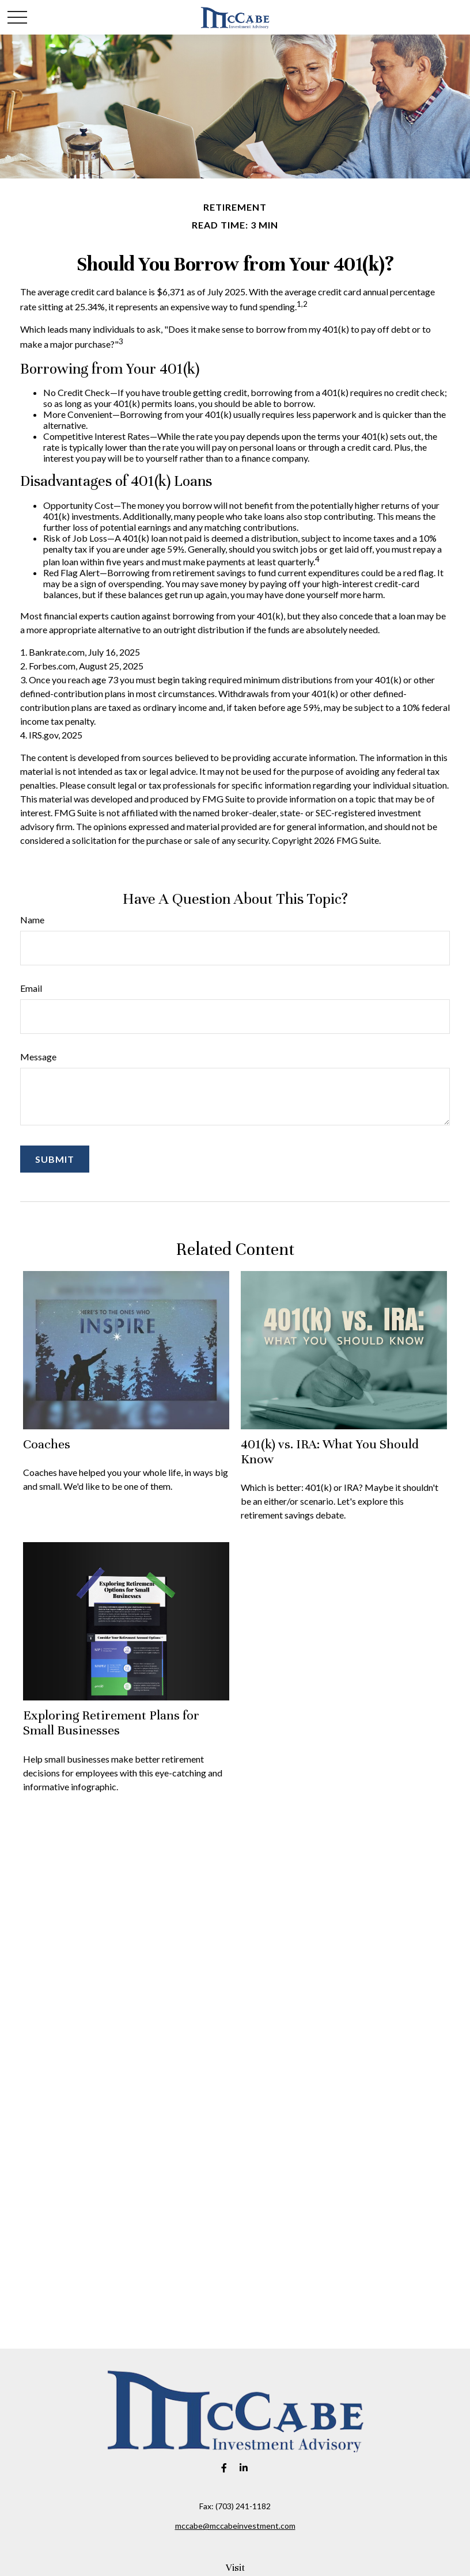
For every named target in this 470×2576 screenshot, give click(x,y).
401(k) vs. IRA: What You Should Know (330, 1451)
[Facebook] (224, 2467)
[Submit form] (54, 1159)
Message (38, 1056)
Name (32, 919)
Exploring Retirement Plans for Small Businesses (111, 1722)
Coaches (46, 1444)
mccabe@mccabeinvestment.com (235, 2526)
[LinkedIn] (244, 2467)
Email (31, 988)
